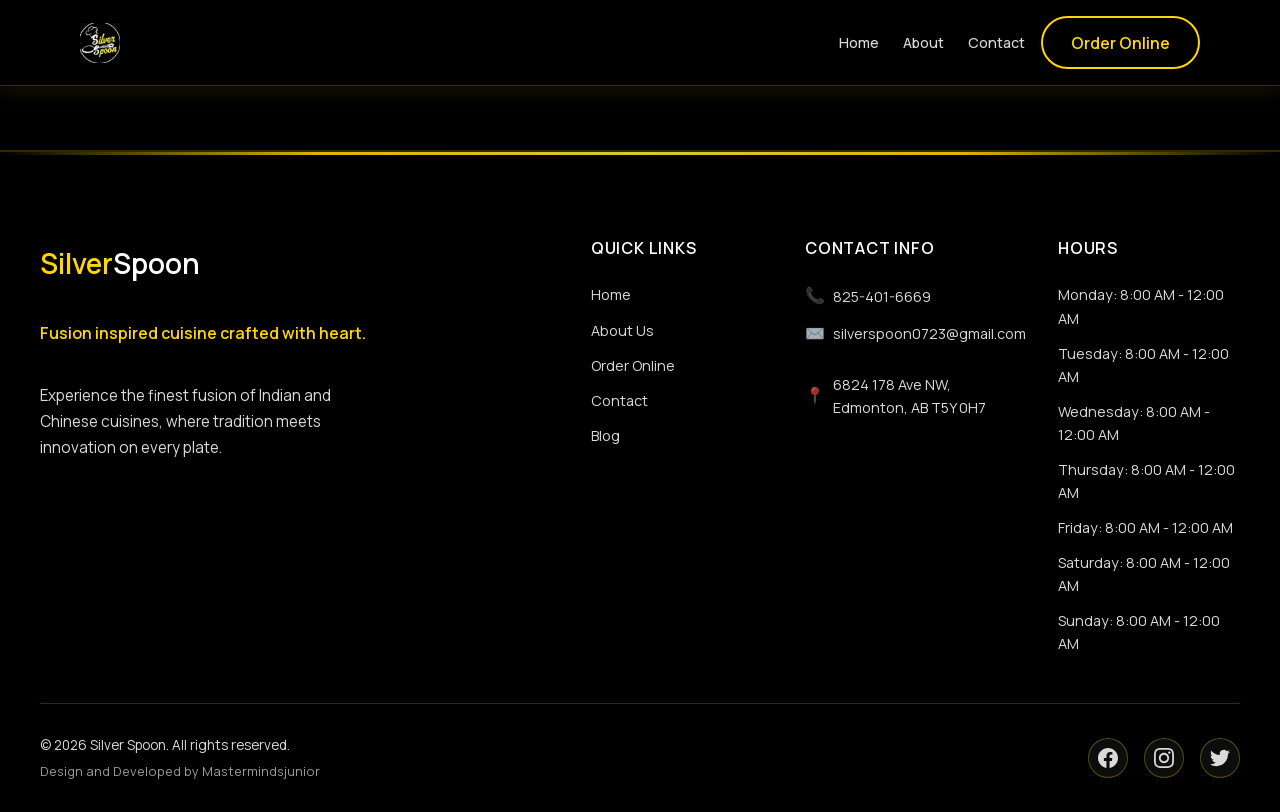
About (923, 42)
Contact (996, 42)
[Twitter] (1220, 758)
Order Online (1120, 43)
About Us (622, 330)
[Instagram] (1164, 758)
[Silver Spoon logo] (100, 43)
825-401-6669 (868, 296)
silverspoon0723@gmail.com (915, 334)
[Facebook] (1108, 758)
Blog (605, 435)
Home (859, 42)
